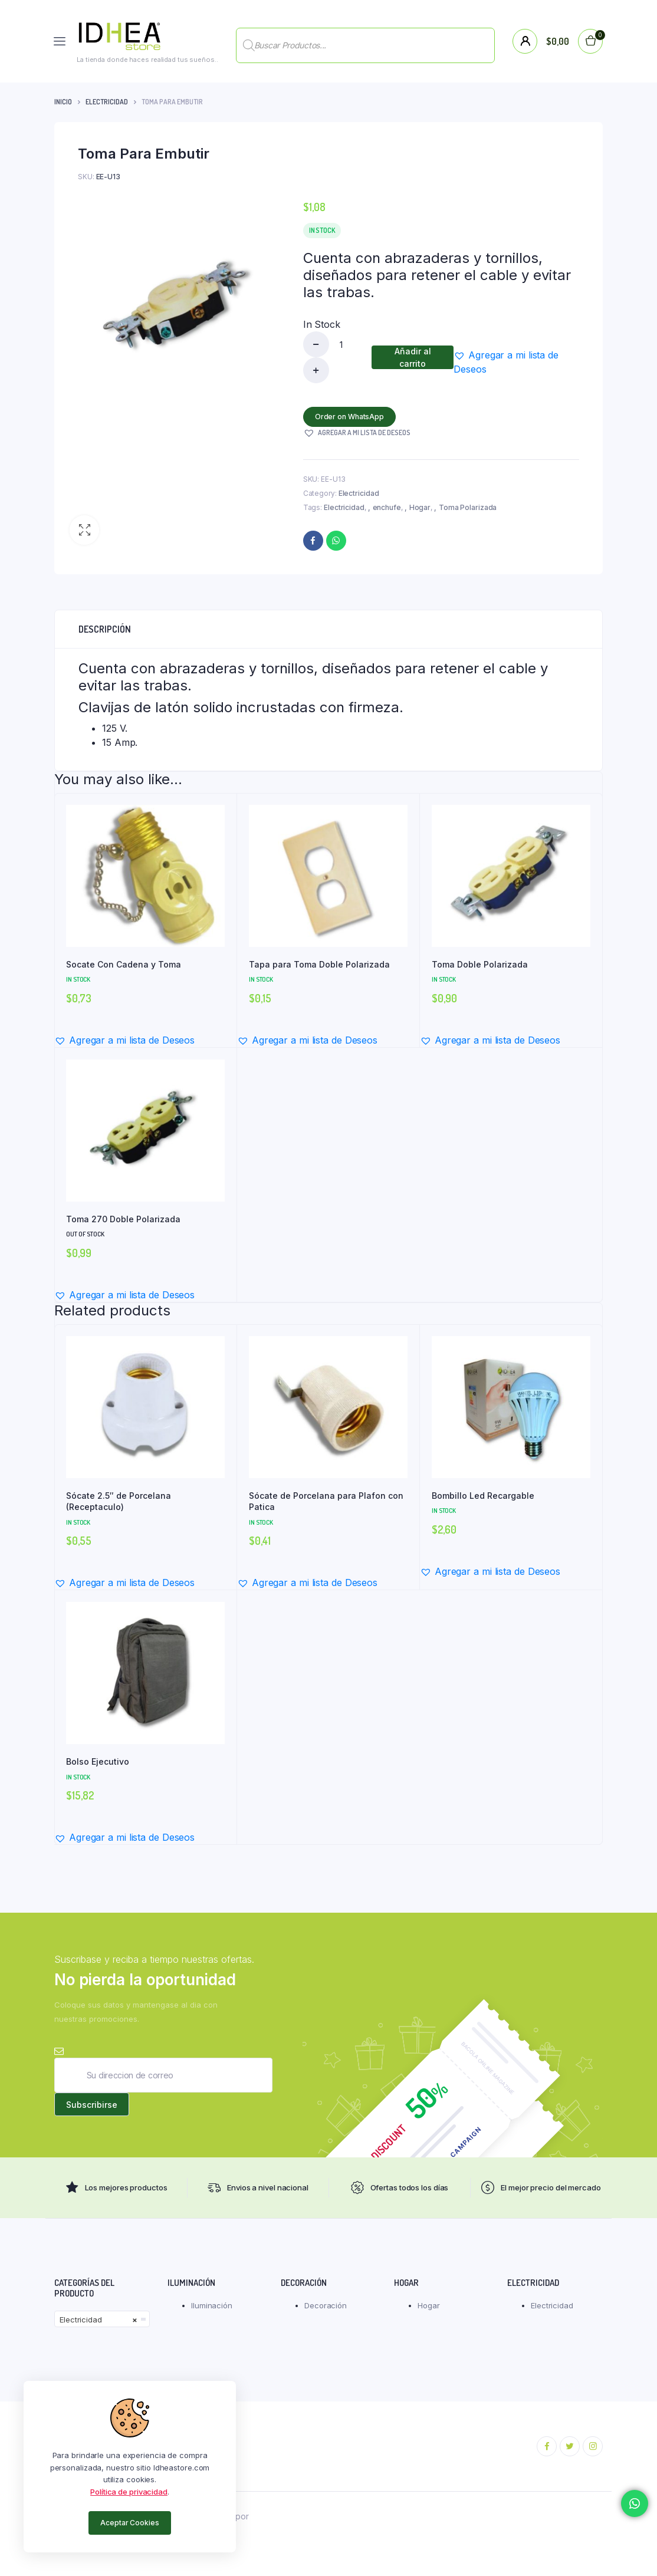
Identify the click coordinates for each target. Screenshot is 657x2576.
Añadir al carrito (413, 357)
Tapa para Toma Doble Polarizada (319, 964)
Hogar (420, 507)
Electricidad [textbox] (98, 2321)
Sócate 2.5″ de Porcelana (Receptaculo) (118, 1501)
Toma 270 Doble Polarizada (123, 1219)
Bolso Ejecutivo (97, 1761)
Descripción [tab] (104, 629)
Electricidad (107, 101)
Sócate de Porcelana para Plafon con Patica (326, 1501)
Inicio (63, 101)
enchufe (387, 507)
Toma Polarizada (468, 507)
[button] (84, 530)
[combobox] (102, 2320)
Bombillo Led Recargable (483, 1496)
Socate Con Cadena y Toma (123, 964)
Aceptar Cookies (129, 2522)
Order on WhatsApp (350, 416)
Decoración (325, 2307)
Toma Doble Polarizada (480, 964)
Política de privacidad (128, 2491)
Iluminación (211, 2307)
